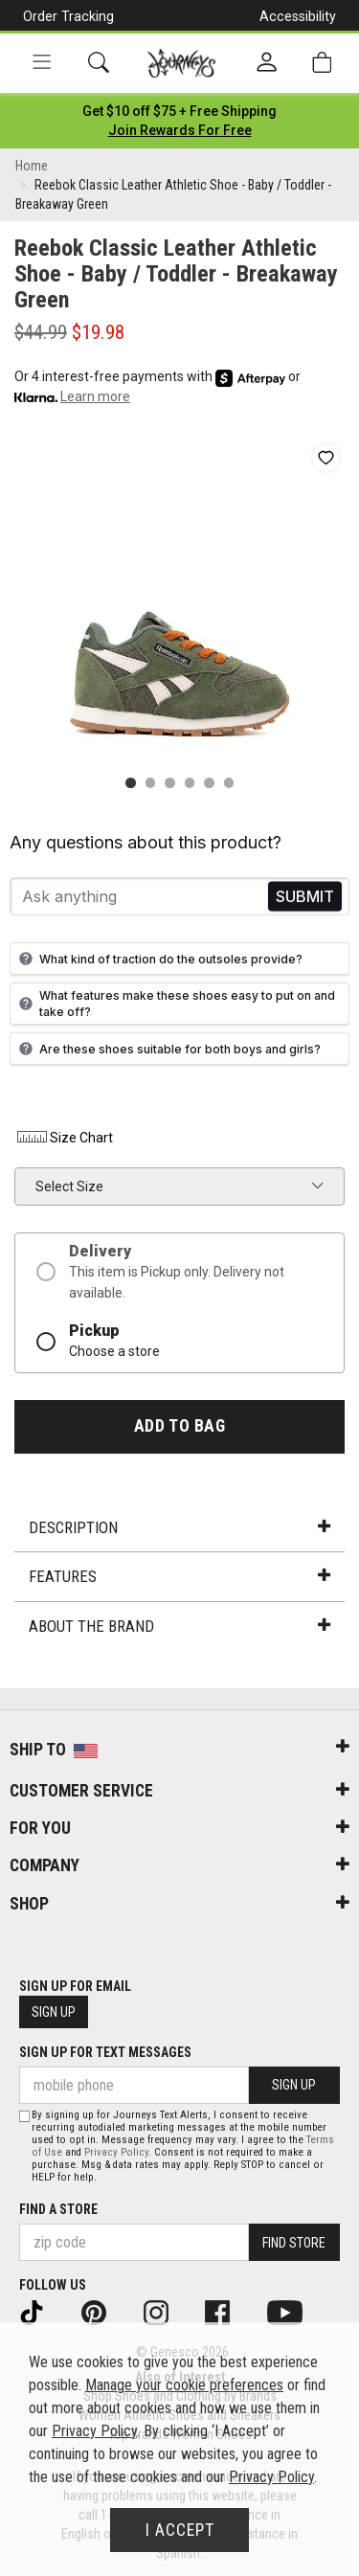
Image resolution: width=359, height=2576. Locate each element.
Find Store (293, 2242)
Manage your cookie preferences (184, 2385)
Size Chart (63, 1137)
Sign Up (54, 2012)
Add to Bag (179, 1425)
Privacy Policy (116, 2152)
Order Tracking (68, 16)
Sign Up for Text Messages (105, 2052)
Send (305, 897)
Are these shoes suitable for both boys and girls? (167, 1048)
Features (179, 1576)
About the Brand (179, 1626)
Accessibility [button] (297, 16)
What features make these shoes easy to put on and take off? (174, 1003)
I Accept (180, 2530)
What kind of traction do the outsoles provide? (158, 958)
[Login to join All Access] (179, 111)
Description (179, 1527)
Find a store (58, 2209)
